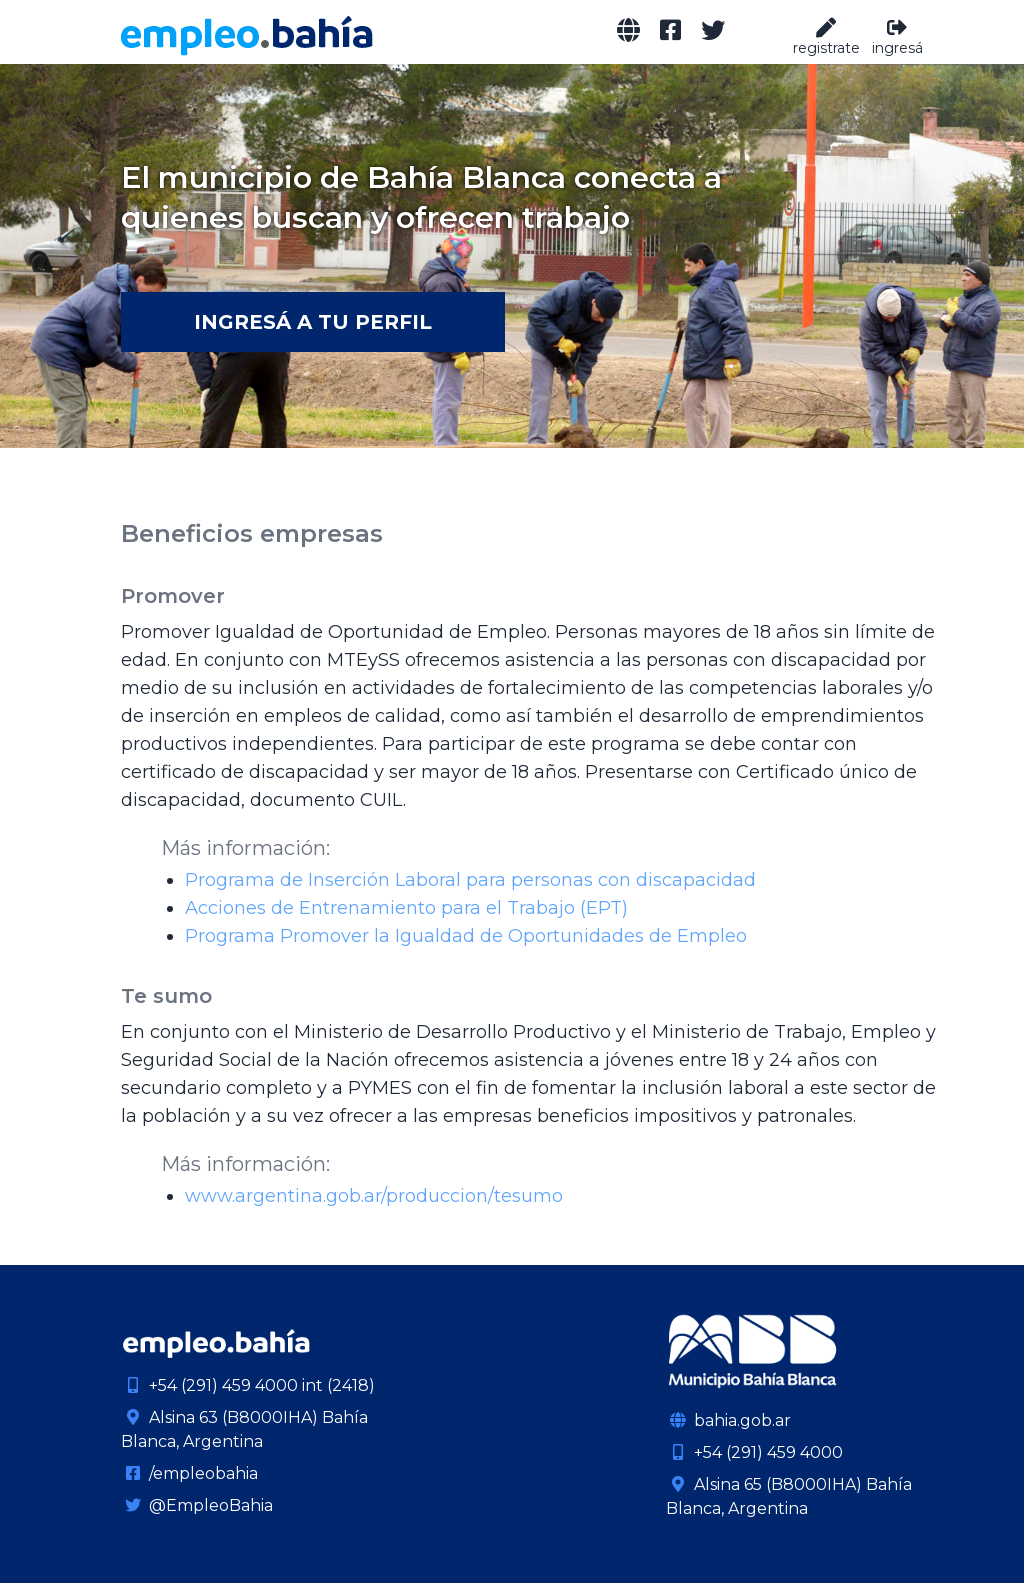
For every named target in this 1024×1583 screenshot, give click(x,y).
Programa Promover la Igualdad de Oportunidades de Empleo (466, 936)
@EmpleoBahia (197, 1505)
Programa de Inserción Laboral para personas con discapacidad (470, 880)
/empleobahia (189, 1473)
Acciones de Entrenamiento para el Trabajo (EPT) (406, 908)
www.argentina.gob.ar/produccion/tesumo (374, 1196)
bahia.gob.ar (728, 1420)
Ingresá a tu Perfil (313, 322)
